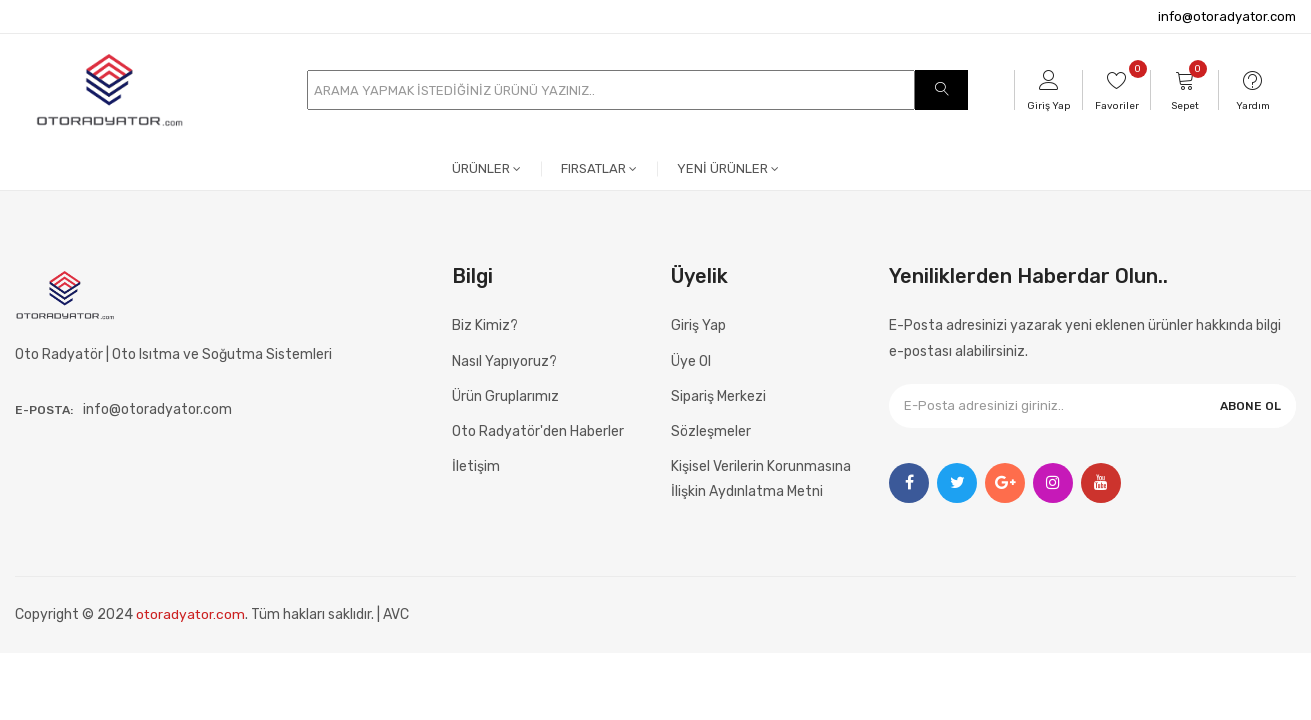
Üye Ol (691, 361)
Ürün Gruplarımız (505, 396)
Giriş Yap (698, 325)
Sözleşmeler (711, 431)
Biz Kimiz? (485, 325)
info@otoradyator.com (1227, 16)
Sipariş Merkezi (718, 396)
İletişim (476, 466)
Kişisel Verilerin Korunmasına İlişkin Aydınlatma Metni (761, 479)
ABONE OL (1250, 406)
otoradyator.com (191, 614)
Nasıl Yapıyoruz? (504, 361)
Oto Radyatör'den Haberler (538, 431)
